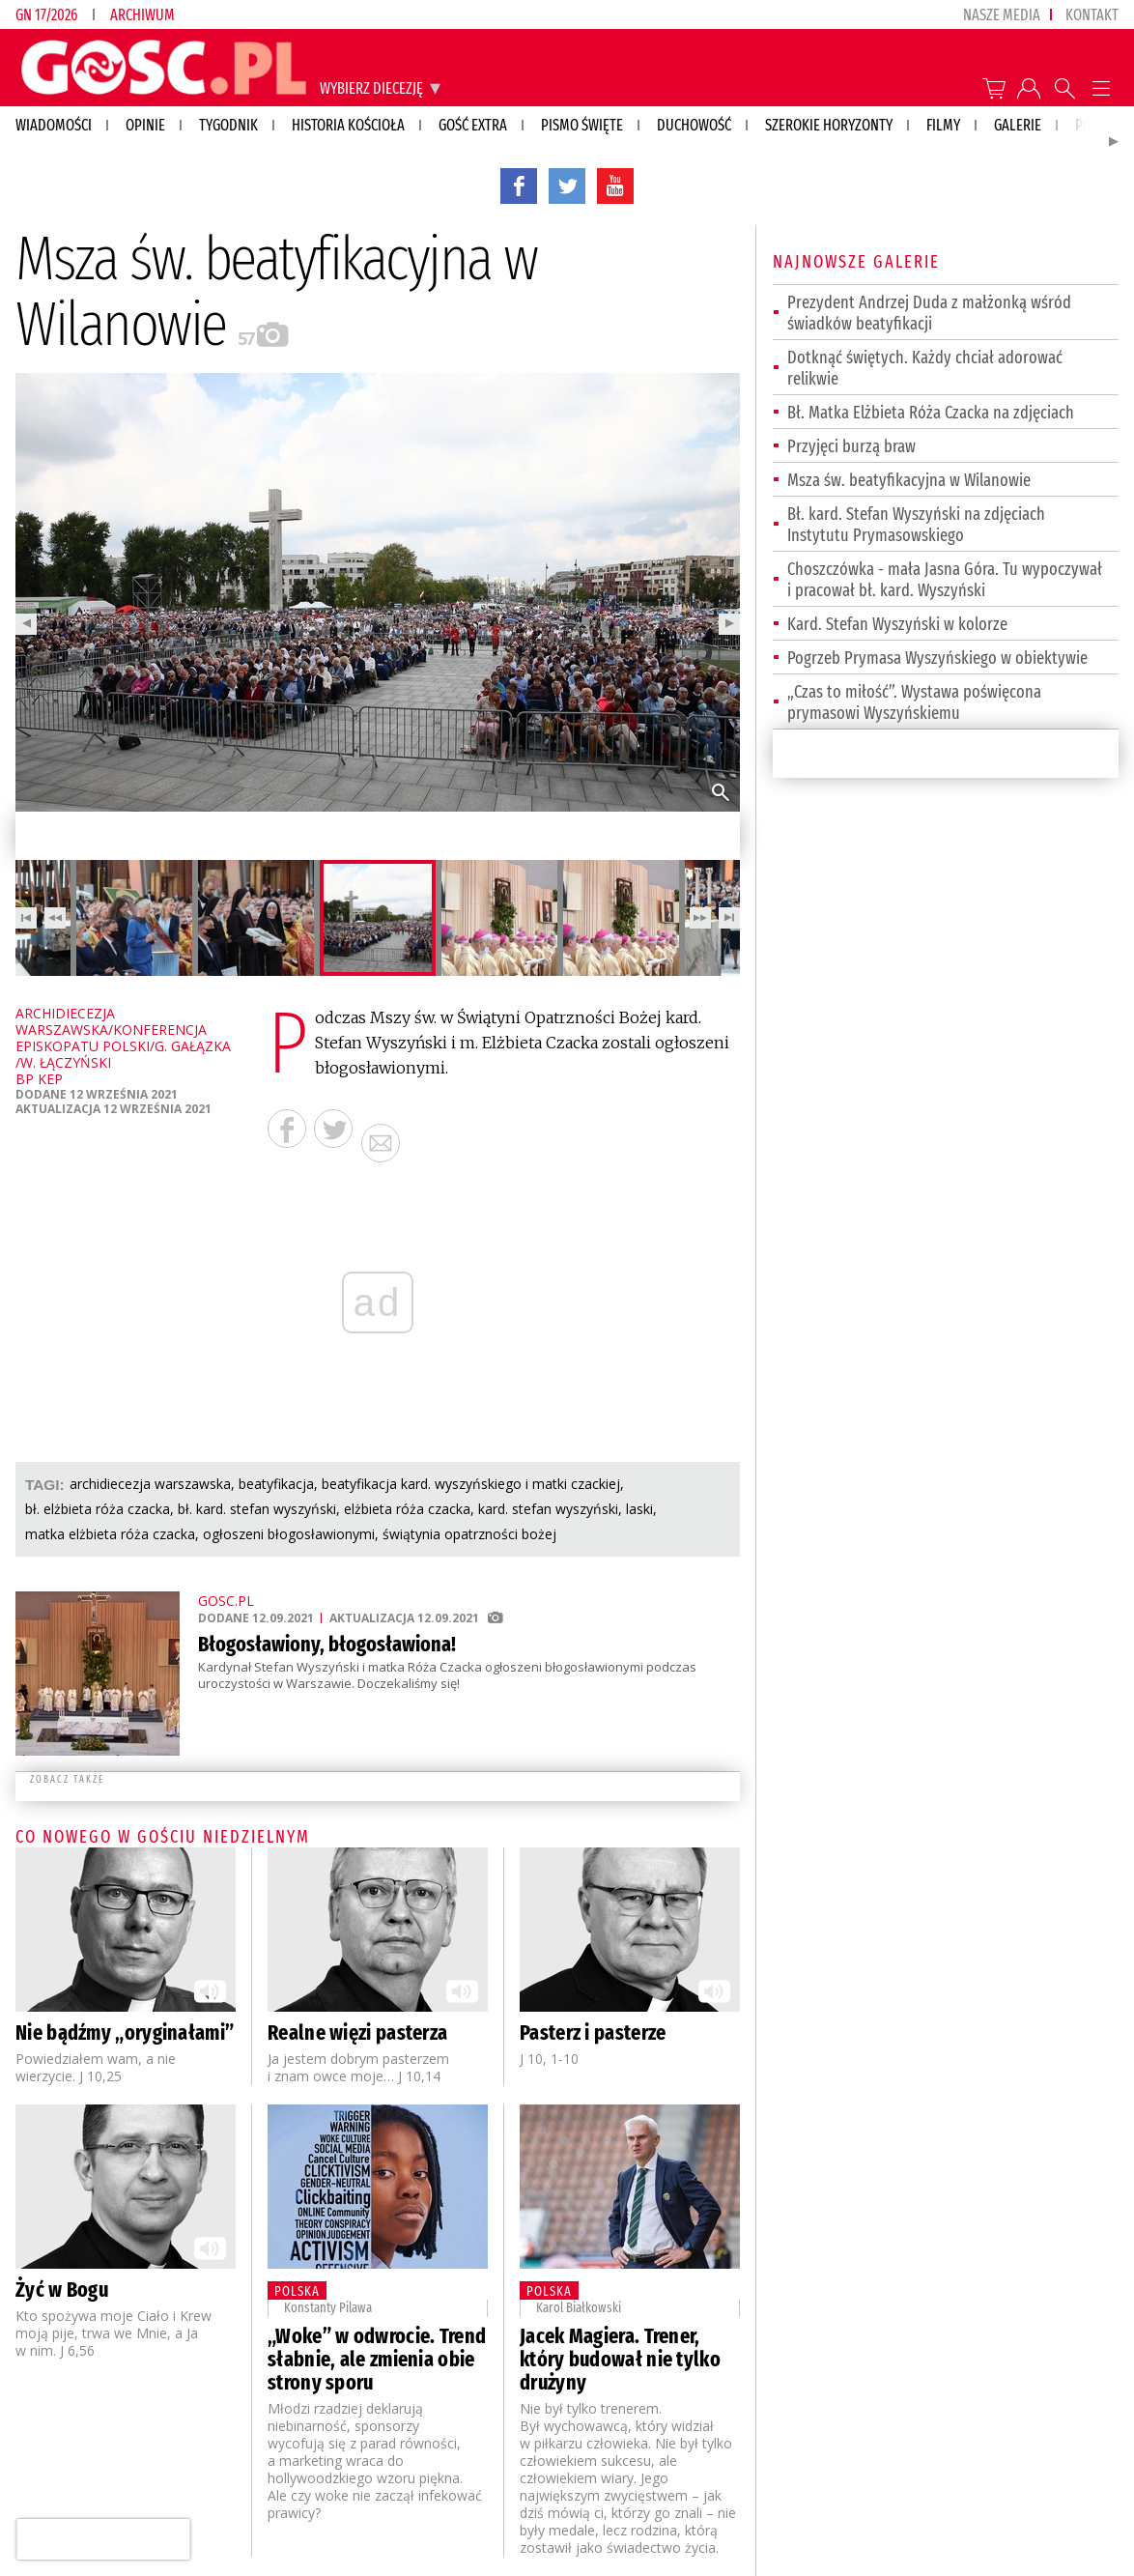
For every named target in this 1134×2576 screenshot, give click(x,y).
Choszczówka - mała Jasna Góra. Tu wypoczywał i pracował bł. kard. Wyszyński (944, 579)
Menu (1101, 88)
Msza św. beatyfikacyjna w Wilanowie (909, 480)
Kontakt (1092, 15)
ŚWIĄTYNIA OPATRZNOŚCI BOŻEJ (469, 1534)
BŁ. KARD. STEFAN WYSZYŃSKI (257, 1509)
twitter (567, 185)
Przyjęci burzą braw (851, 446)
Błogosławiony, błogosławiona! (327, 1644)
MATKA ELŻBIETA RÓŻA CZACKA (110, 1534)
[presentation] (102, 2539)
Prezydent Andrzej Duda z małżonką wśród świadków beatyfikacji (929, 313)
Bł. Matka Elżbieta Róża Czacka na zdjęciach (930, 412)
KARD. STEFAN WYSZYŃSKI (548, 1509)
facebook (518, 185)
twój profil (1029, 88)
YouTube (615, 185)
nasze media (1001, 15)
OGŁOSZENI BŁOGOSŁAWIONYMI (289, 1534)
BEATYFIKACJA (276, 1483)
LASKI (639, 1509)
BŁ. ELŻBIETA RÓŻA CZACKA (97, 1509)
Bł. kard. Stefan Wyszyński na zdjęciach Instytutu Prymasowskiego (916, 524)
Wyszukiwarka (1065, 88)
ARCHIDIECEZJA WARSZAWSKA (150, 1483)
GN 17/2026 (46, 15)
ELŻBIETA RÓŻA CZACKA (407, 1509)
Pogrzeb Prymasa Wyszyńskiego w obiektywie (937, 658)
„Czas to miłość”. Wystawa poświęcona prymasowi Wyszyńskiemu (914, 702)
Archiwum (142, 15)
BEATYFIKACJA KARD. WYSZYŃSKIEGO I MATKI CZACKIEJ (471, 1483)
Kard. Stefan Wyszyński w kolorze (897, 624)
